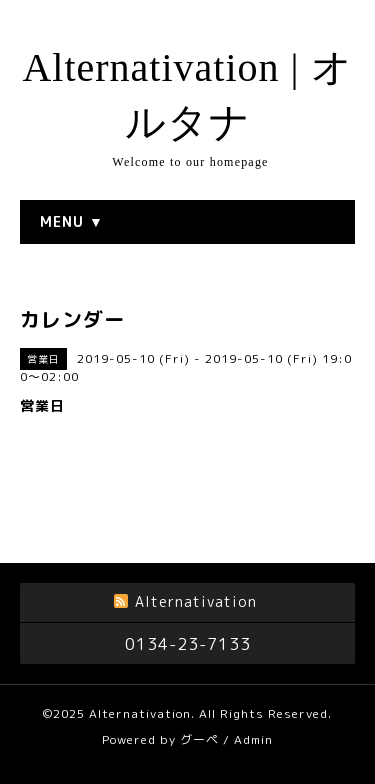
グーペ (199, 739)
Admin (253, 739)
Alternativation (140, 713)
